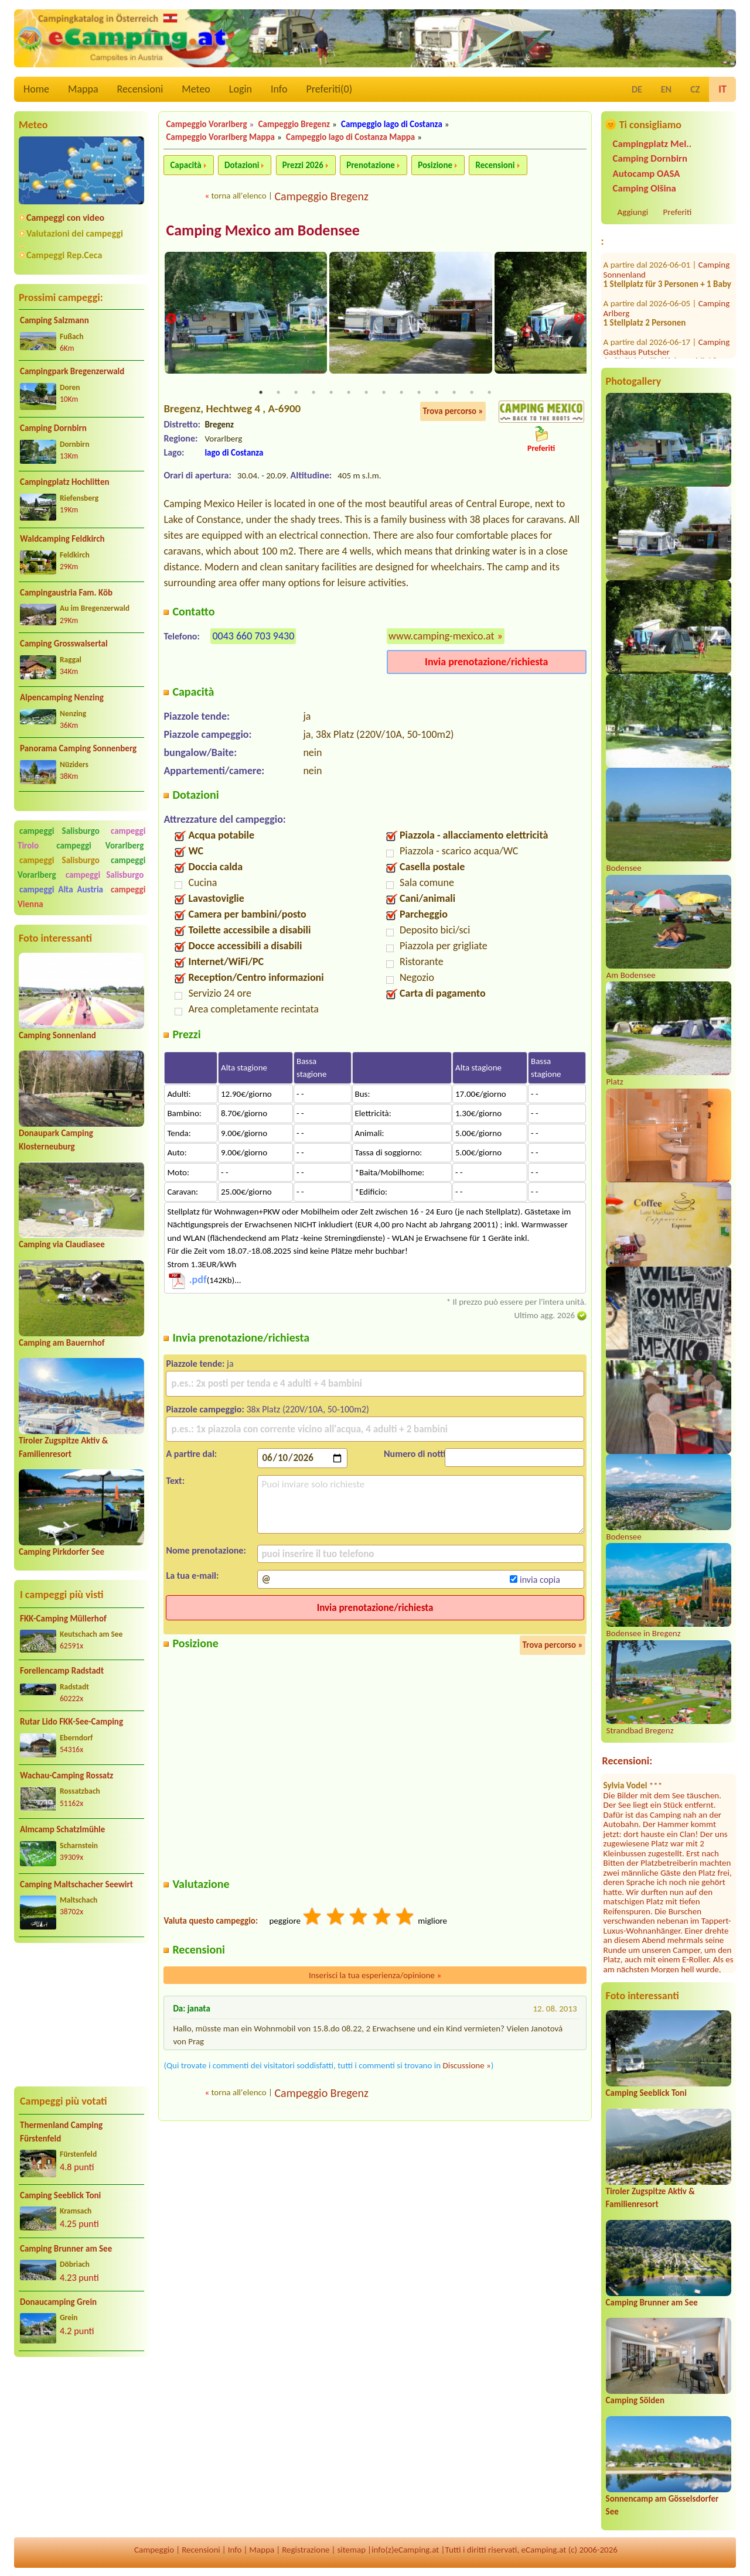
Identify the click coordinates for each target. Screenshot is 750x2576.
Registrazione (305, 2549)
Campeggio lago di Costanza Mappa (350, 137)
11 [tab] (436, 393)
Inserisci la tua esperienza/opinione (375, 1976)
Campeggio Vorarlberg (206, 124)
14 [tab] (489, 393)
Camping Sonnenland (57, 1035)
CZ (695, 89)
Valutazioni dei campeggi (74, 233)
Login (240, 89)
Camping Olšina (644, 188)
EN (666, 89)
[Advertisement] (81, 2015)
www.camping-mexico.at (441, 636)
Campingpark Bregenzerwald (72, 371)
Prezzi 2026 (302, 165)
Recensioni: (627, 1760)
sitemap (351, 2549)
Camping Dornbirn (53, 428)
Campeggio (154, 2549)
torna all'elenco (238, 195)
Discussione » (466, 2066)
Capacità (185, 165)
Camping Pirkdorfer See (61, 1552)
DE (637, 89)
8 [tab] (384, 393)
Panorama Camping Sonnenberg (78, 748)
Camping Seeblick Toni (60, 2195)
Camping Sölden (635, 2400)
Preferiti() (329, 89)
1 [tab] (261, 393)
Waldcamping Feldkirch (62, 538)
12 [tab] (454, 393)
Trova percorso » (452, 411)
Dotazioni (241, 165)
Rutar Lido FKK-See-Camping (71, 1721)
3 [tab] (296, 393)
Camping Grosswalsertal (64, 643)
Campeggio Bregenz (294, 124)
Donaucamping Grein (58, 2302)
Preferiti (677, 212)
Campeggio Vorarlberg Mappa (220, 137)
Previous (171, 319)
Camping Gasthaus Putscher (667, 282)
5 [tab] (331, 393)
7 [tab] (366, 393)
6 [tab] (348, 393)
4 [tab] (313, 393)
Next (579, 319)
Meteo (196, 89)
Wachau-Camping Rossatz (66, 1775)
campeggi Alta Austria (61, 889)
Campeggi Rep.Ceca (64, 255)
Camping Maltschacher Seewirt (76, 1884)
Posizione (435, 165)
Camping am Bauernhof (61, 1342)
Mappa (83, 89)
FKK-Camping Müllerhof (63, 1618)
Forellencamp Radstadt (62, 1670)
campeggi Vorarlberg (100, 845)
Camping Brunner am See (66, 2248)
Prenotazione (370, 165)
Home (36, 89)
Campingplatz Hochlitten (64, 482)
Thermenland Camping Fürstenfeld (61, 2132)
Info (279, 89)
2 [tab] (278, 393)
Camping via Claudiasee (62, 1244)
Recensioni (140, 89)
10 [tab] (419, 393)
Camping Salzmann (54, 320)
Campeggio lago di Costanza (391, 124)
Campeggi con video (65, 217)
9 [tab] (401, 393)
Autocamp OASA (646, 173)
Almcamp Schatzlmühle (62, 1829)
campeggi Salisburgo (59, 831)
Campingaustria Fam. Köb (66, 592)
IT (722, 89)
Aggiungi (633, 212)
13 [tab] (472, 393)
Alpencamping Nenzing (62, 697)
